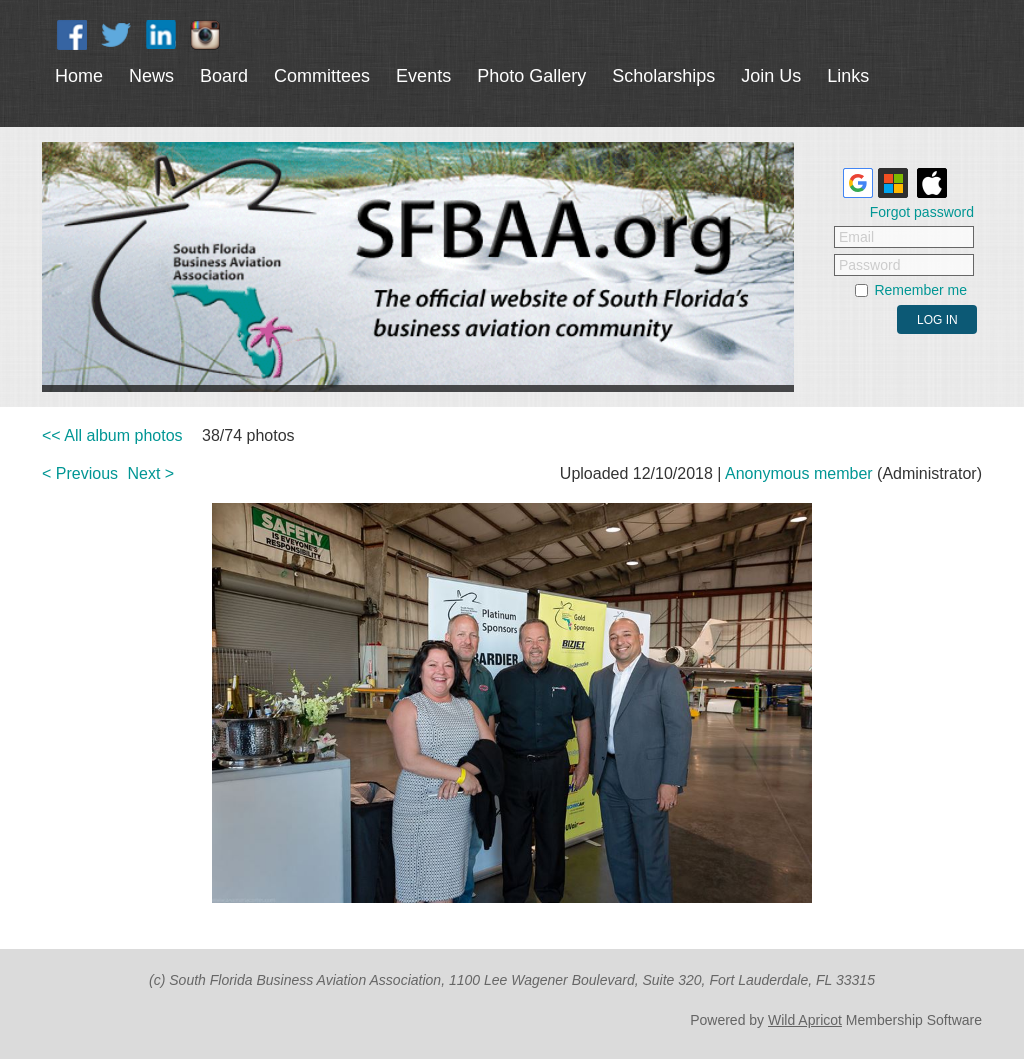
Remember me (920, 290)
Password (869, 265)
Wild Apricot (805, 1020)
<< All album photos (112, 435)
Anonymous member (799, 473)
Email (856, 237)
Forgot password (922, 212)
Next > (151, 473)
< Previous (80, 473)
